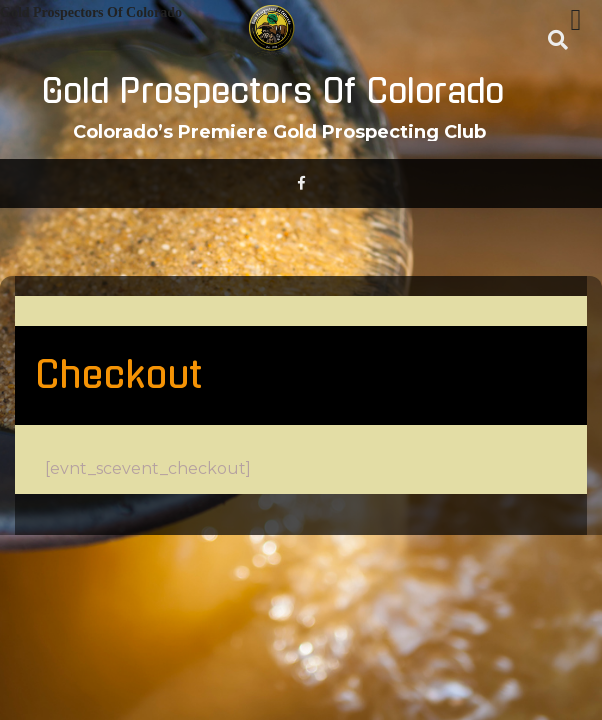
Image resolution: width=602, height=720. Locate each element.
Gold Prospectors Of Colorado (272, 92)
